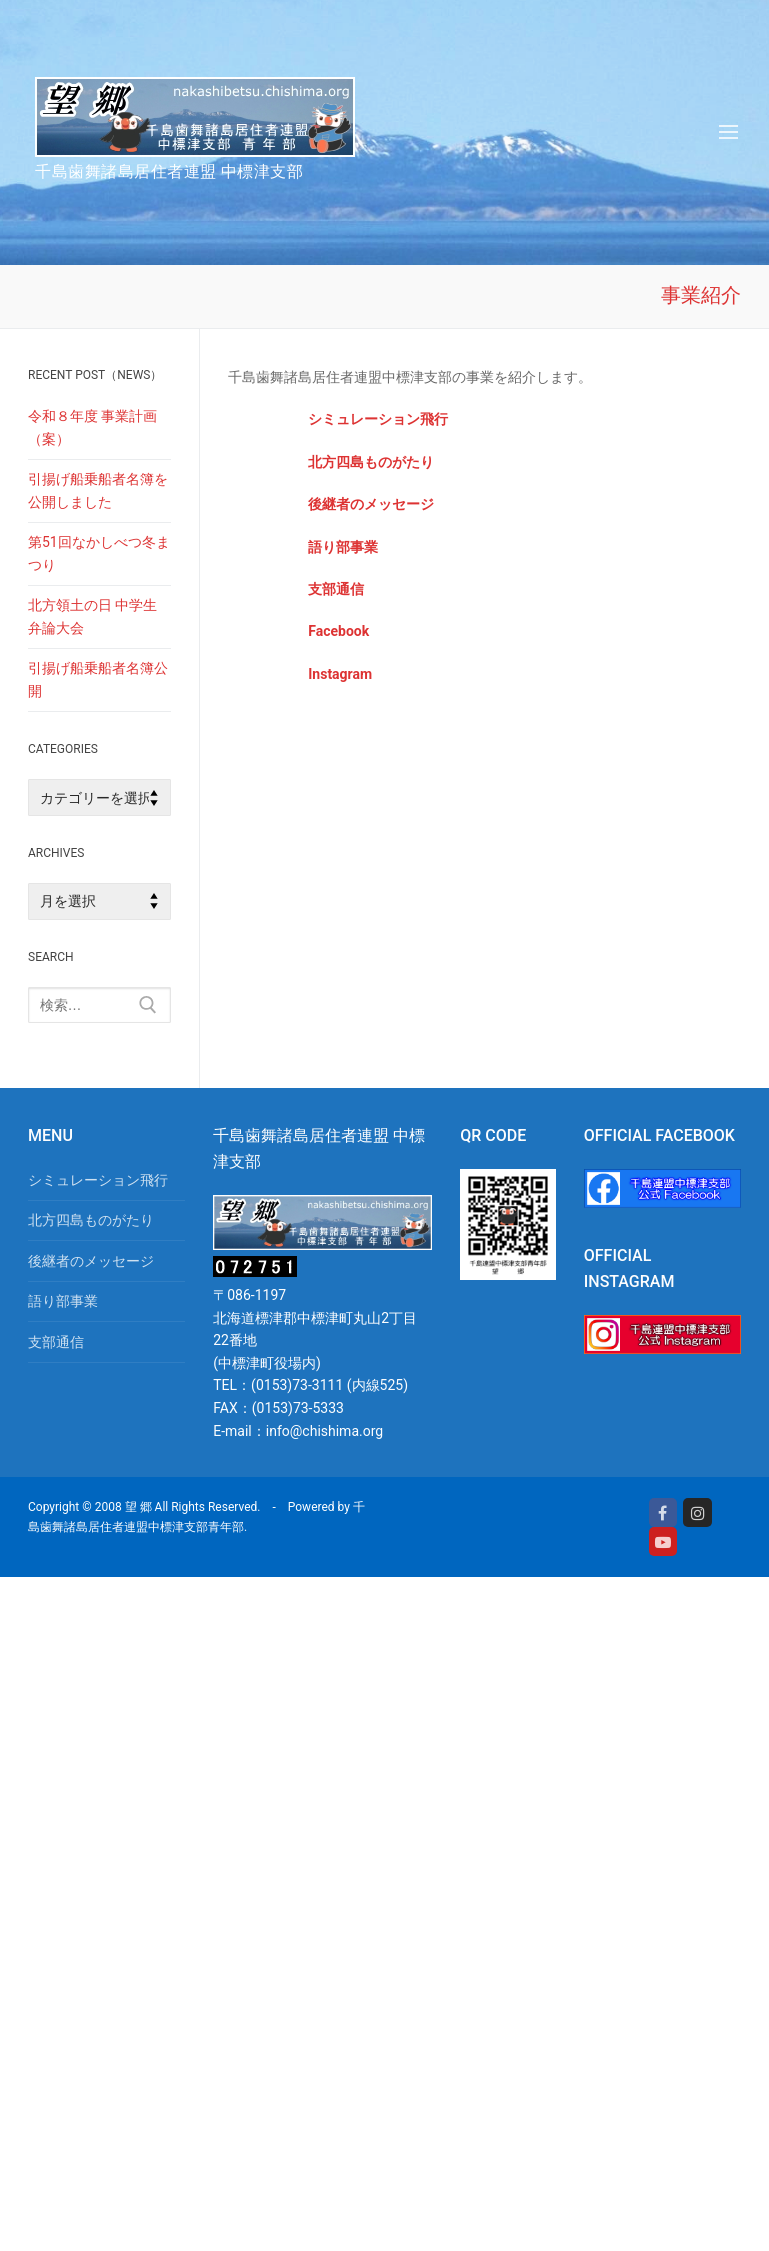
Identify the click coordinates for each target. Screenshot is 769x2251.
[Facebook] (663, 1512)
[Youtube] (663, 1541)
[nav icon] (728, 132)
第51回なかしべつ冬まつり (99, 553)
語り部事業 (63, 1301)
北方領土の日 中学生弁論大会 (92, 616)
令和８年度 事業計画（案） (92, 427)
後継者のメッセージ (91, 1261)
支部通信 (56, 1342)
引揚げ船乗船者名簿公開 (98, 679)
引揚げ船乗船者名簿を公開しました (98, 490)
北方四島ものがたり (91, 1220)
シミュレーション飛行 (378, 419)
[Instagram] (697, 1512)
